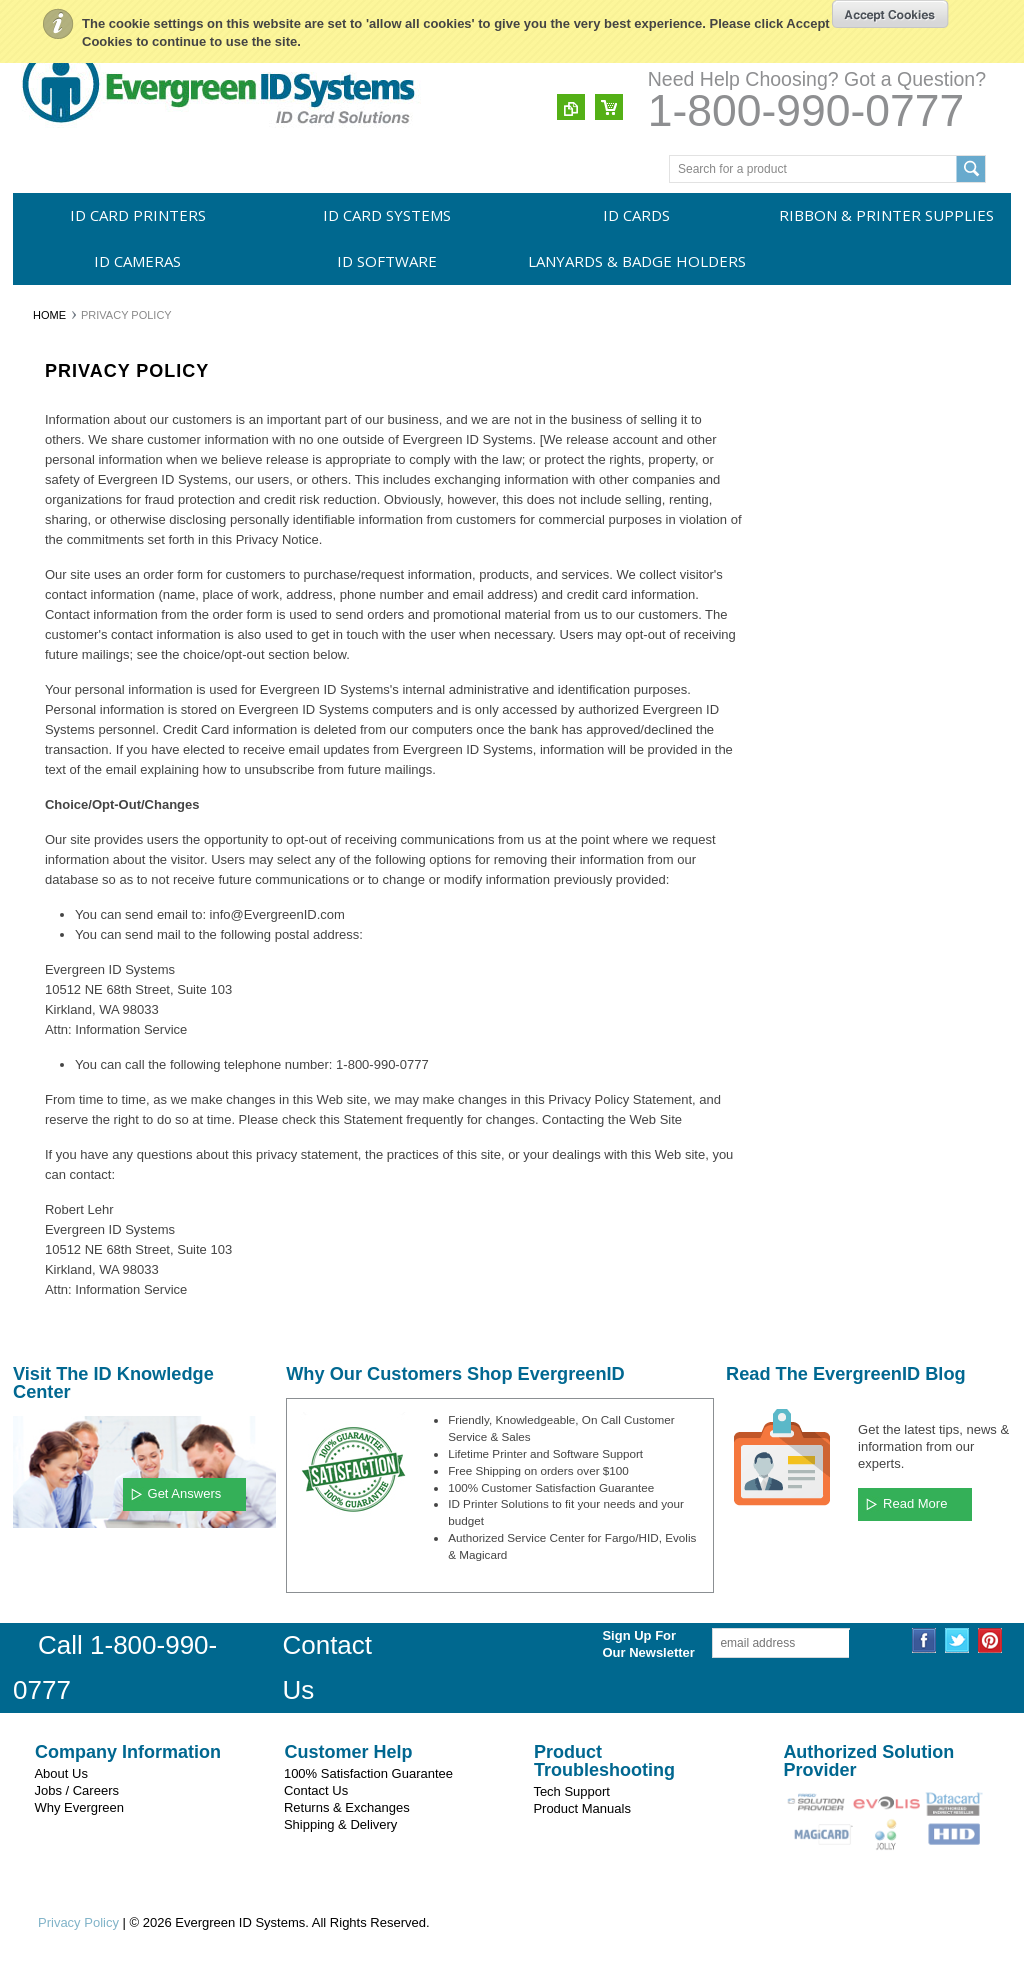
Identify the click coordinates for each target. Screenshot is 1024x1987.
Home (49, 315)
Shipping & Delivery (340, 1824)
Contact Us (316, 1790)
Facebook (924, 1640)
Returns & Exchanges (347, 1807)
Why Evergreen (79, 1807)
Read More (915, 1503)
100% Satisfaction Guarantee (368, 1773)
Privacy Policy (78, 1922)
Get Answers (185, 1493)
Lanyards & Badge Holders (637, 261)
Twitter (957, 1640)
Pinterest (990, 1640)
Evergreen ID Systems (84, 710)
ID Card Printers (138, 215)
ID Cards (636, 215)
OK (890, 14)
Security (45, 1113)
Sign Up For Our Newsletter (618, 1644)
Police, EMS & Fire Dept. (90, 1147)
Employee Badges (72, 1045)
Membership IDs (67, 1181)
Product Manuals (582, 1808)
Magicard (48, 744)
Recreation (53, 1215)
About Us (60, 1773)
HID (34, 846)
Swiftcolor (50, 812)
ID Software (387, 261)
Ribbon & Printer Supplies (886, 215)
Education (50, 1011)
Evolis (40, 778)
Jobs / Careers (76, 1790)
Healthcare (53, 1079)
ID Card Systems (387, 215)
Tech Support (571, 1791)
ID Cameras (137, 261)
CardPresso (55, 880)
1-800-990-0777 (806, 110)
